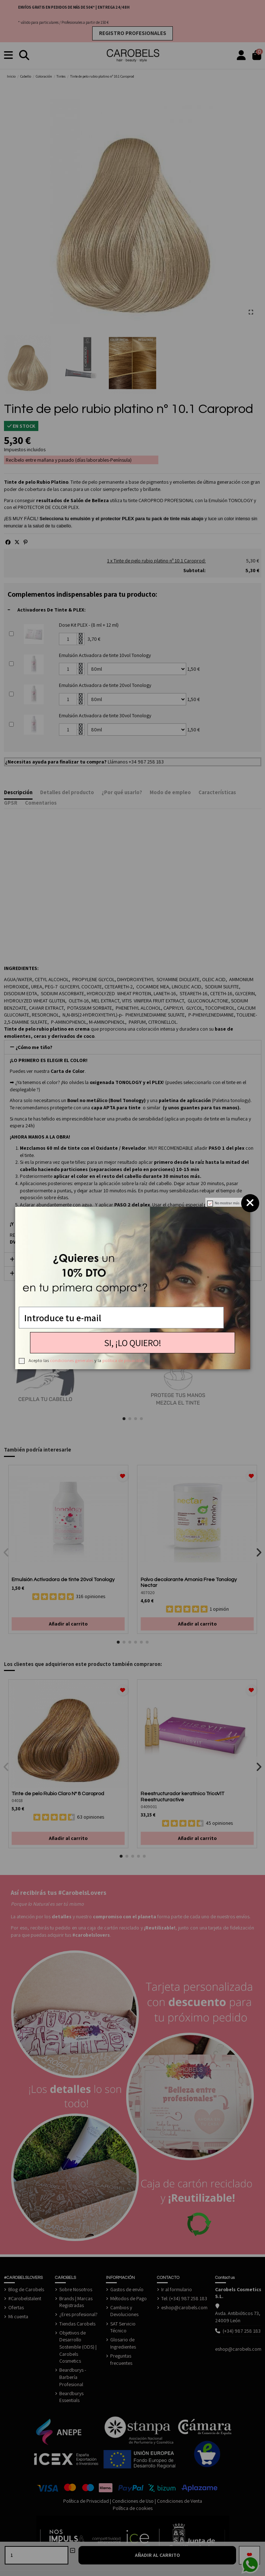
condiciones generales (71, 1360)
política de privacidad (123, 1360)
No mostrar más (227, 1203)
